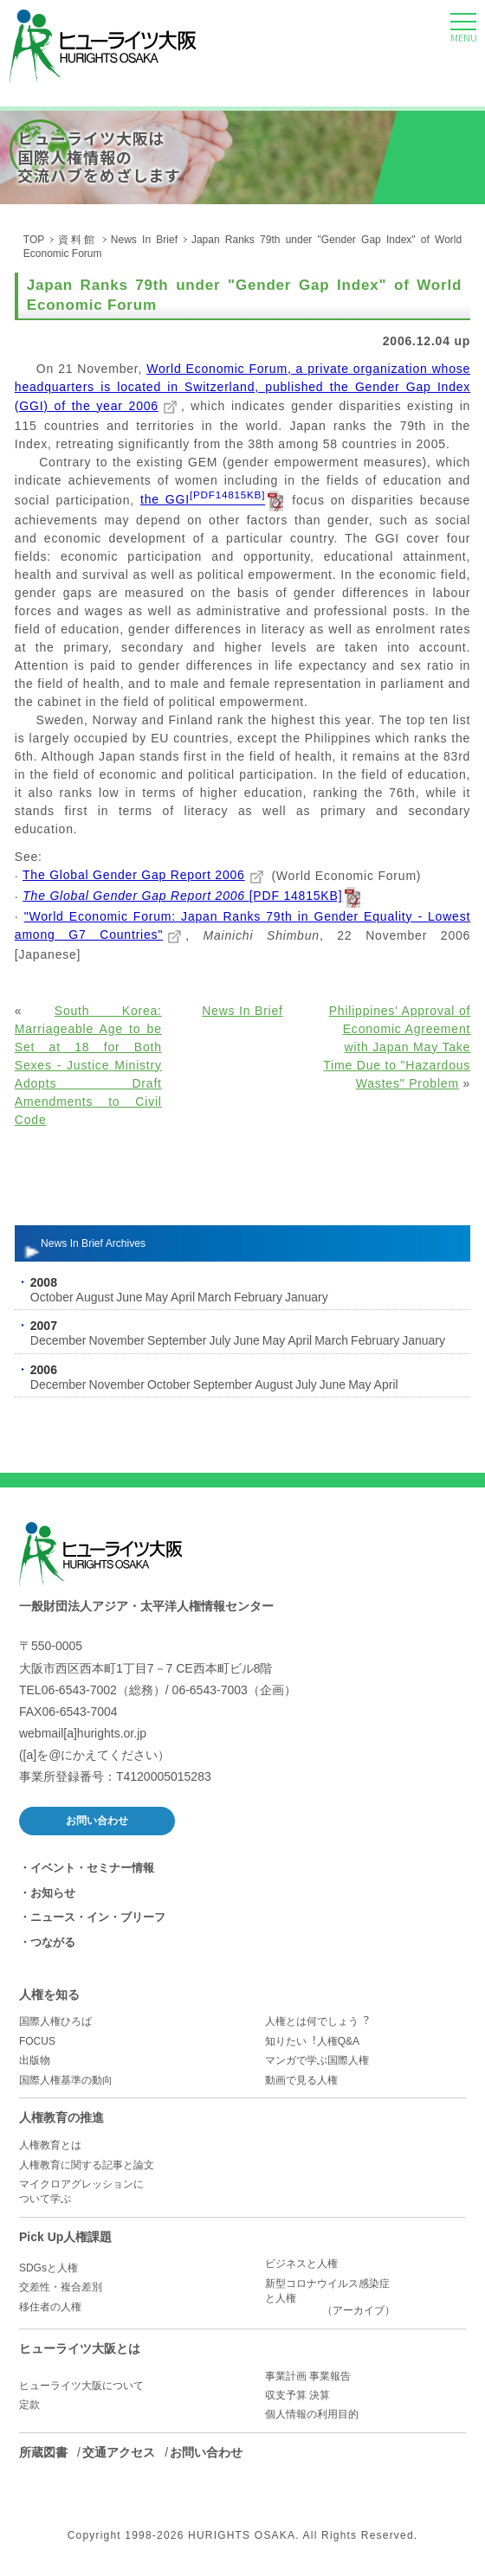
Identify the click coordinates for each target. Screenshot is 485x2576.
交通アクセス (118, 2452)
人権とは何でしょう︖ (317, 2021)
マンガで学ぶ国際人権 (317, 2060)
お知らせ (52, 1892)
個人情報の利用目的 (312, 2414)
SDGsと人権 (48, 2268)
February (258, 1297)
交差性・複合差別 (60, 2287)
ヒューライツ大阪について (81, 2386)
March (214, 1297)
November (116, 1340)
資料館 (77, 240)
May (157, 1297)
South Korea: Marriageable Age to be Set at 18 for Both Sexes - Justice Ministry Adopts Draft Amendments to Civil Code (88, 1065)
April (183, 1297)
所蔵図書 (43, 2452)
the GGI (202, 499)
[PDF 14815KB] (182, 896)
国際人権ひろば (55, 2021)
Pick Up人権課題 (65, 2237)
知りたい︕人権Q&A (312, 2041)
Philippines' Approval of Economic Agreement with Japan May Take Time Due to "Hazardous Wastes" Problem (396, 1047)
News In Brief (144, 240)
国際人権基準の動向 (66, 2080)
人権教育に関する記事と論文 (86, 2165)
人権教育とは (50, 2145)
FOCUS (37, 2041)
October (52, 1297)
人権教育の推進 (61, 2117)
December (58, 1340)
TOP (33, 240)
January (306, 1297)
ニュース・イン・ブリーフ (97, 1917)
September (176, 1340)
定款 (29, 2405)
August (95, 1297)
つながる (52, 1942)
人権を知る (49, 1994)
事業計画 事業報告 (308, 2376)
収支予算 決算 (297, 2395)
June (129, 1297)
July (219, 1340)
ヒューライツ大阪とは (79, 2348)
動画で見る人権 (301, 2080)
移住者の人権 (50, 2307)
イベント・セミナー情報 (92, 1867)
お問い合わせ (97, 1821)
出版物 (34, 2060)
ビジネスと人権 (301, 2264)
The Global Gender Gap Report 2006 (134, 875)
